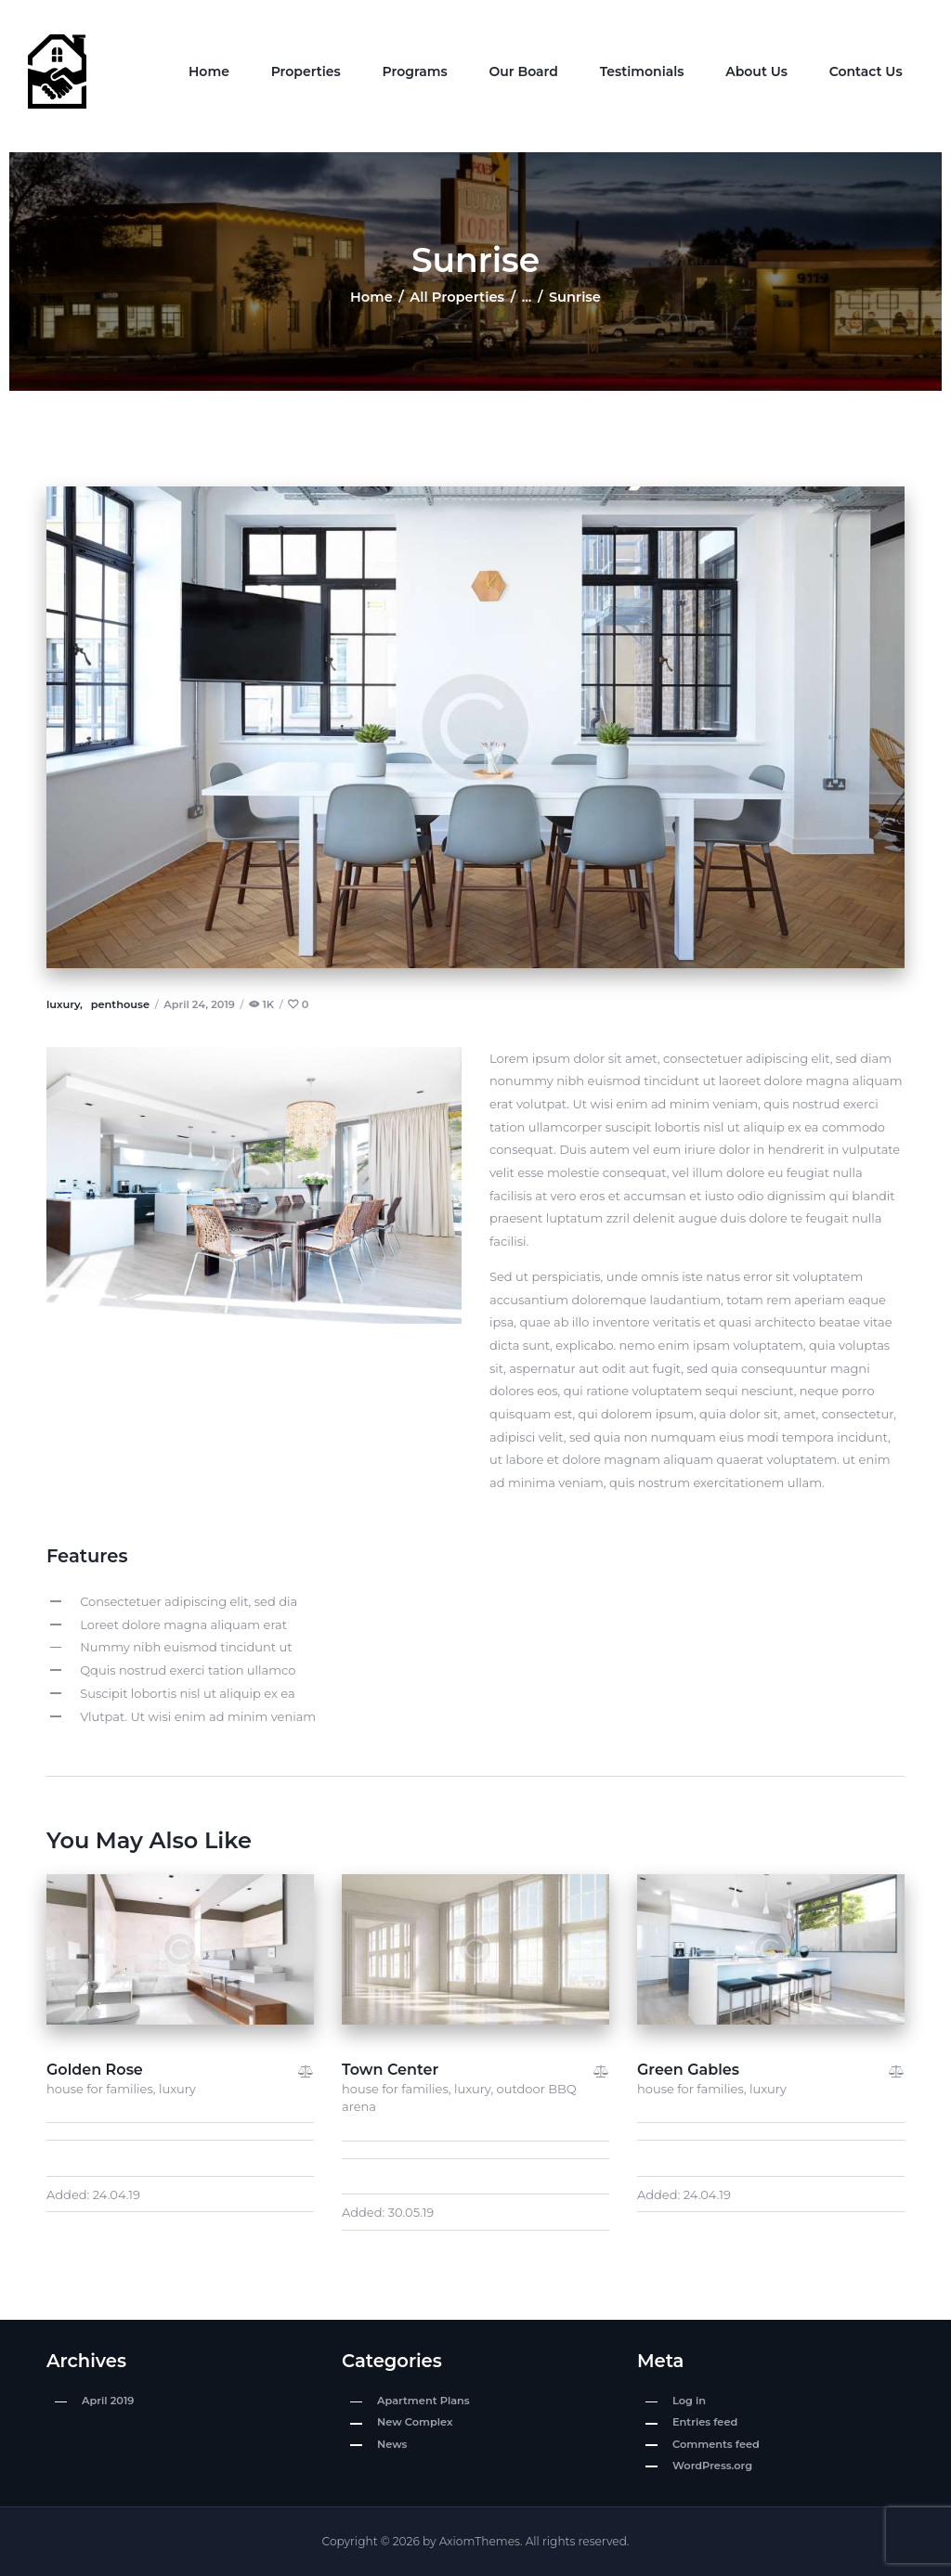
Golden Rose (94, 2069)
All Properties (457, 297)
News (392, 2444)
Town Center (390, 2069)
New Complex (414, 2421)
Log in (689, 2400)
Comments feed (716, 2444)
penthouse (120, 1004)
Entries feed (704, 2421)
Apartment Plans (423, 2400)
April (108, 2400)
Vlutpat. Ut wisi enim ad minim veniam (198, 1716)
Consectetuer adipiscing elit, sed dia (188, 1601)
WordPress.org (712, 2465)
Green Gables (688, 2069)
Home (371, 297)
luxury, (65, 1004)
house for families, (102, 2088)
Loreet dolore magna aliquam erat (183, 1624)
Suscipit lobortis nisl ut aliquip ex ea (187, 1693)
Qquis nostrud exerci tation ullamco (187, 1670)
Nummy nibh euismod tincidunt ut (186, 1646)
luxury (177, 2088)
